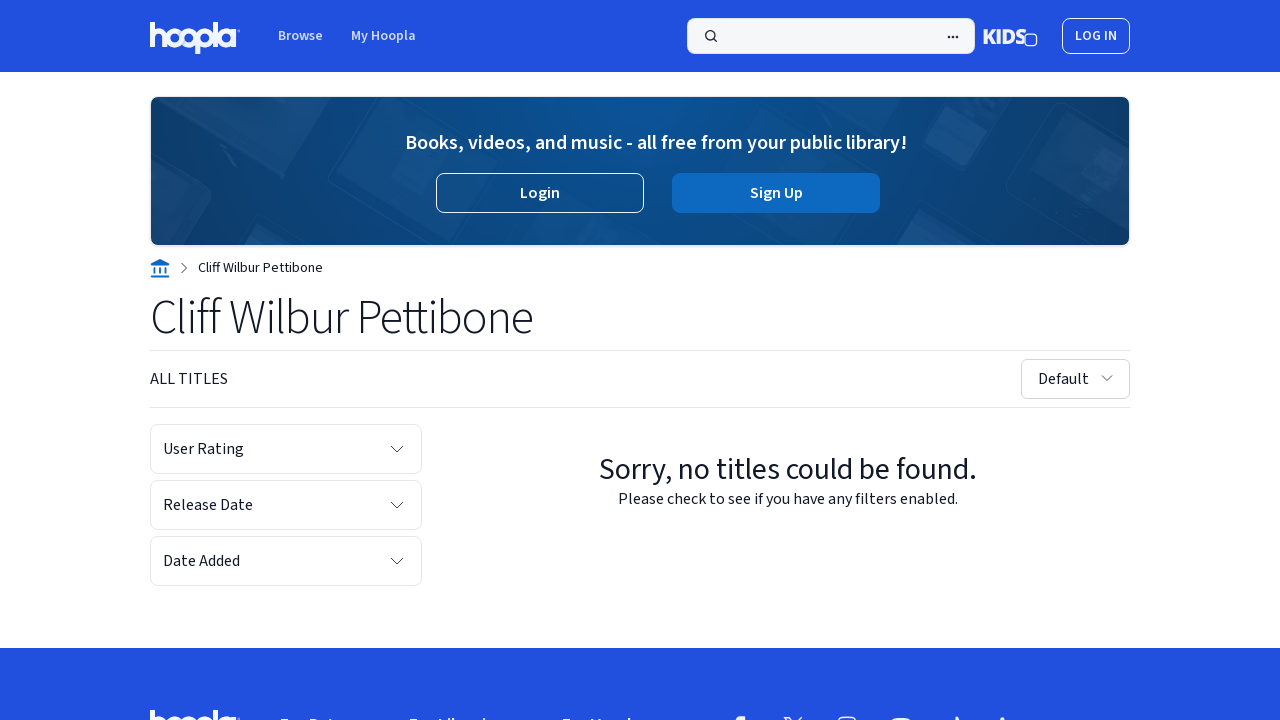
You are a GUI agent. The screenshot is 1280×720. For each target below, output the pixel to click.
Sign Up (776, 193)
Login (540, 193)
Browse (300, 36)
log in (1096, 36)
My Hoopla (383, 36)
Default (1077, 379)
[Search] (831, 36)
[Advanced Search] (953, 37)
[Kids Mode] (1010, 36)
